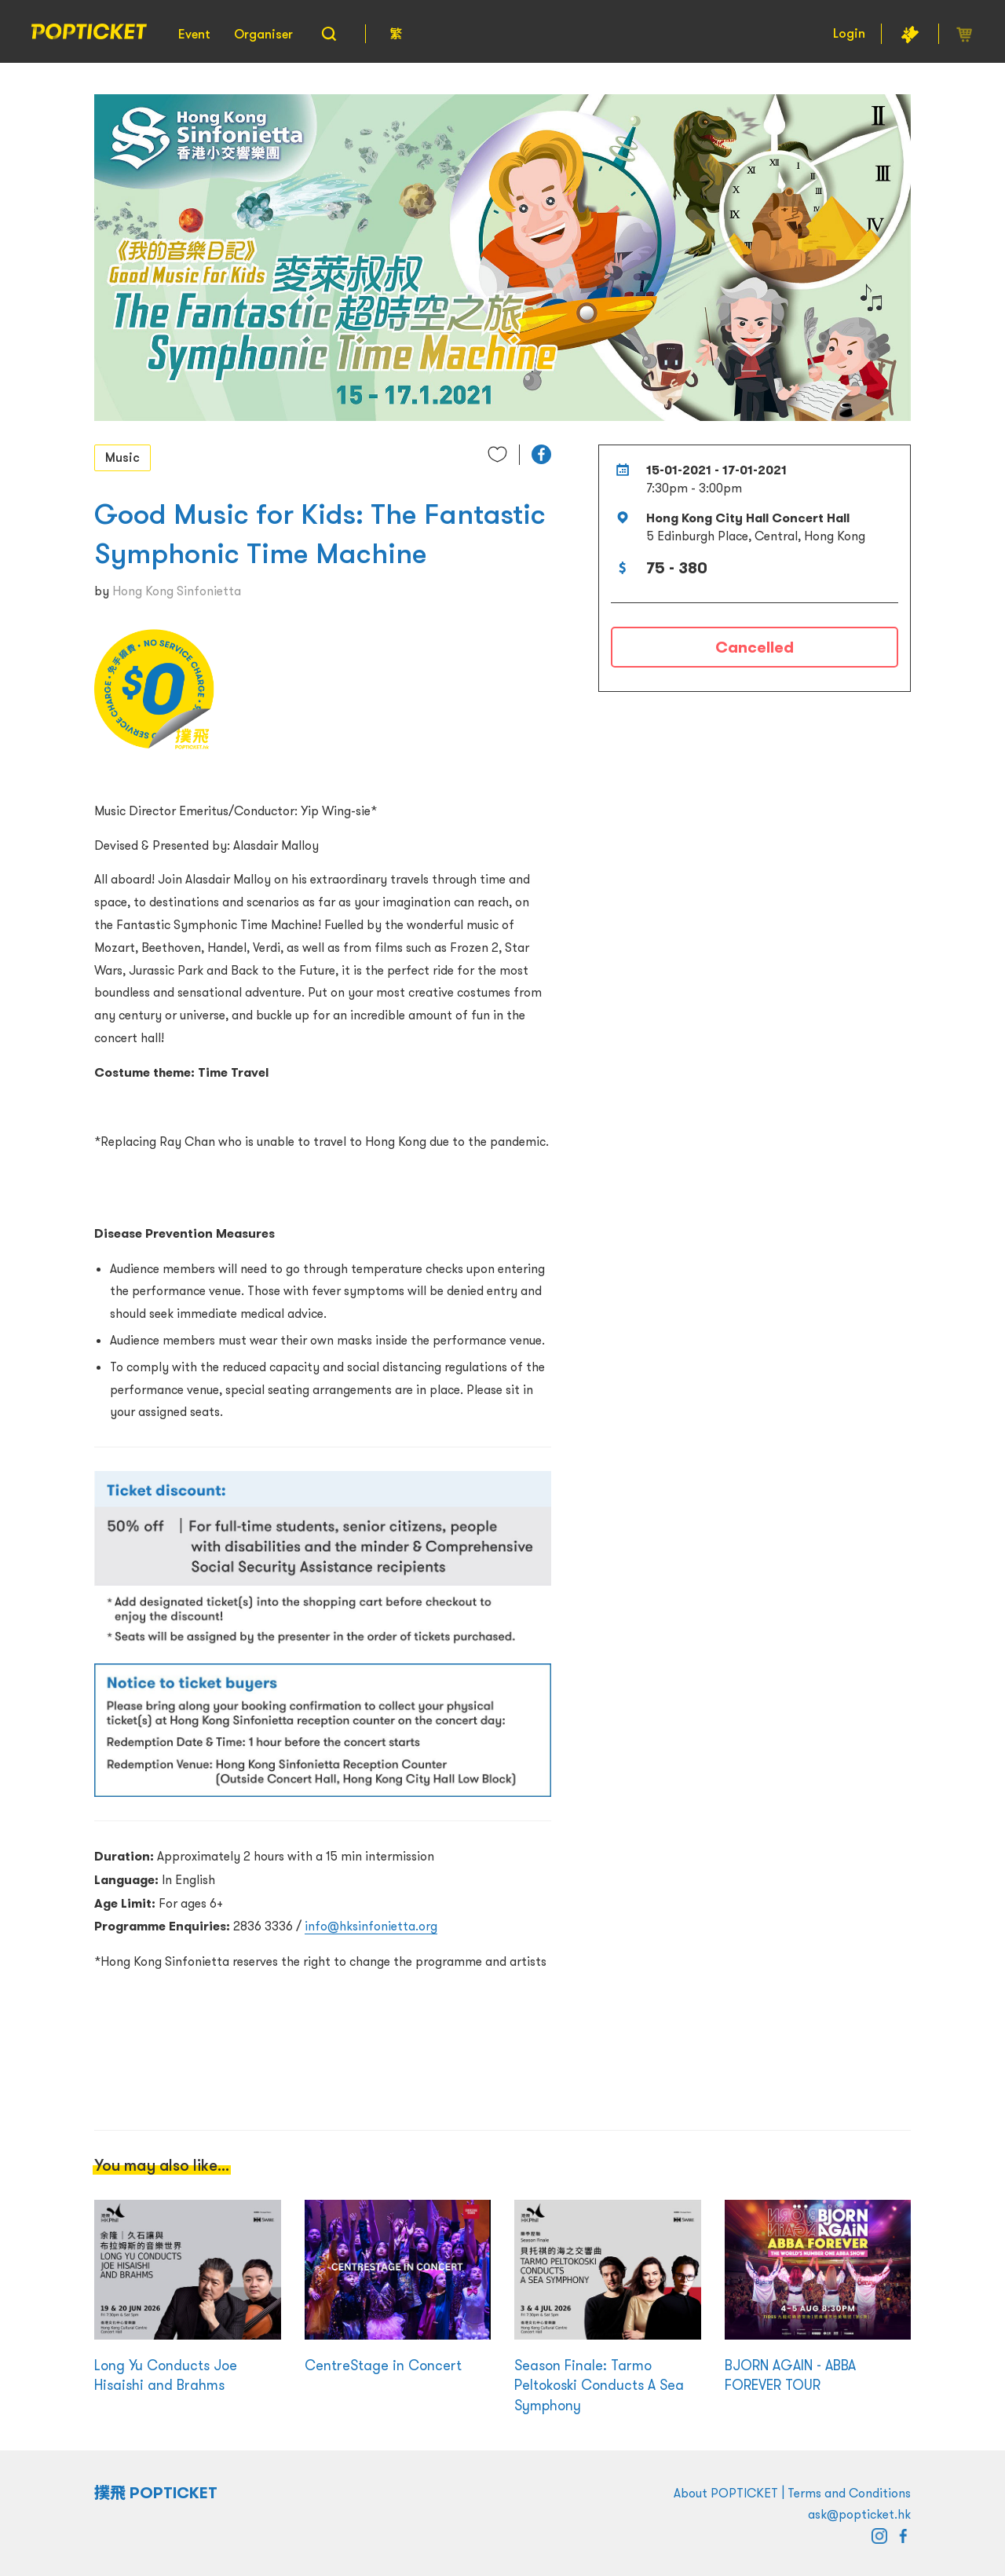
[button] (541, 454)
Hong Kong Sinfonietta (176, 590)
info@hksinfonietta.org (371, 1926)
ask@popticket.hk (859, 2514)
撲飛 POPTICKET (155, 2493)
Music (122, 457)
